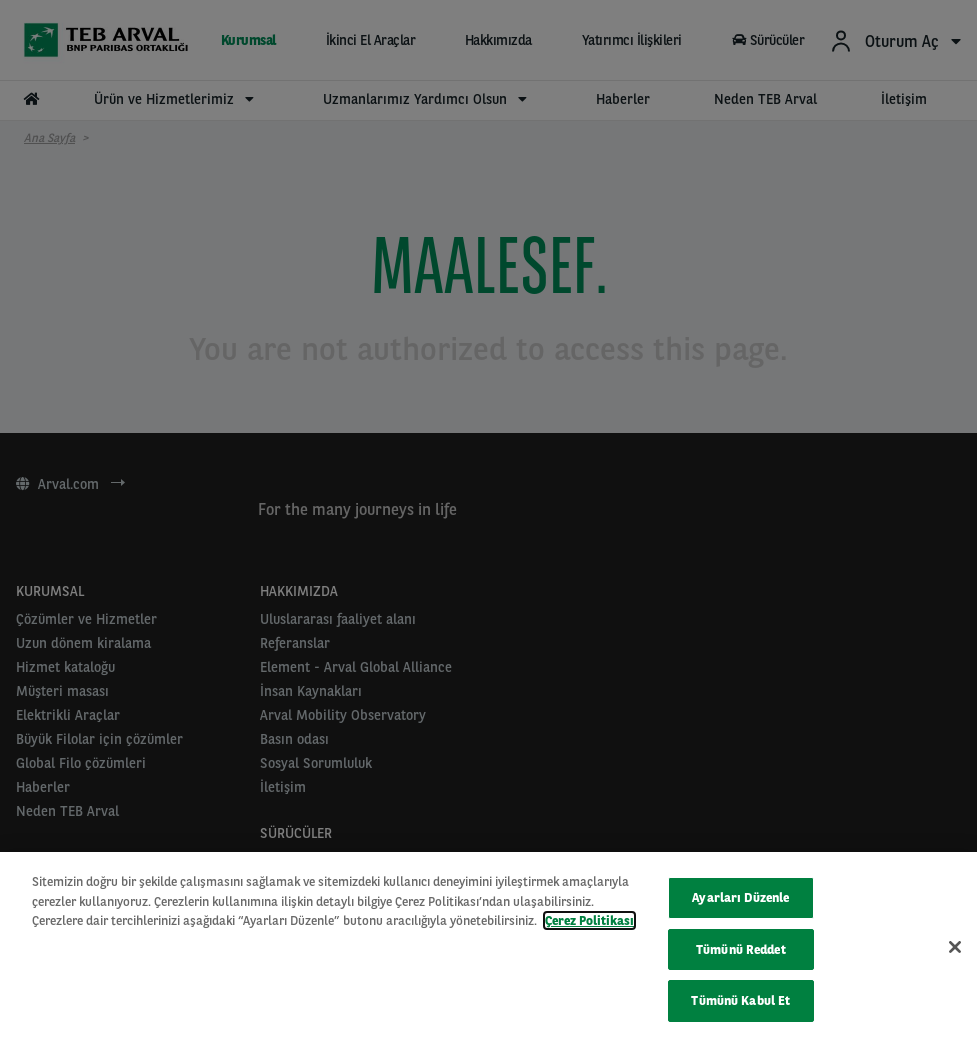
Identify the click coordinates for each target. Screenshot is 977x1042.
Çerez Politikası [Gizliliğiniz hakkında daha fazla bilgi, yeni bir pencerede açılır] (589, 920)
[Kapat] (955, 947)
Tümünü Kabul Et (740, 1000)
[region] (488, 947)
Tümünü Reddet (741, 949)
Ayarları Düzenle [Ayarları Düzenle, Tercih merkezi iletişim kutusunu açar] (740, 897)
